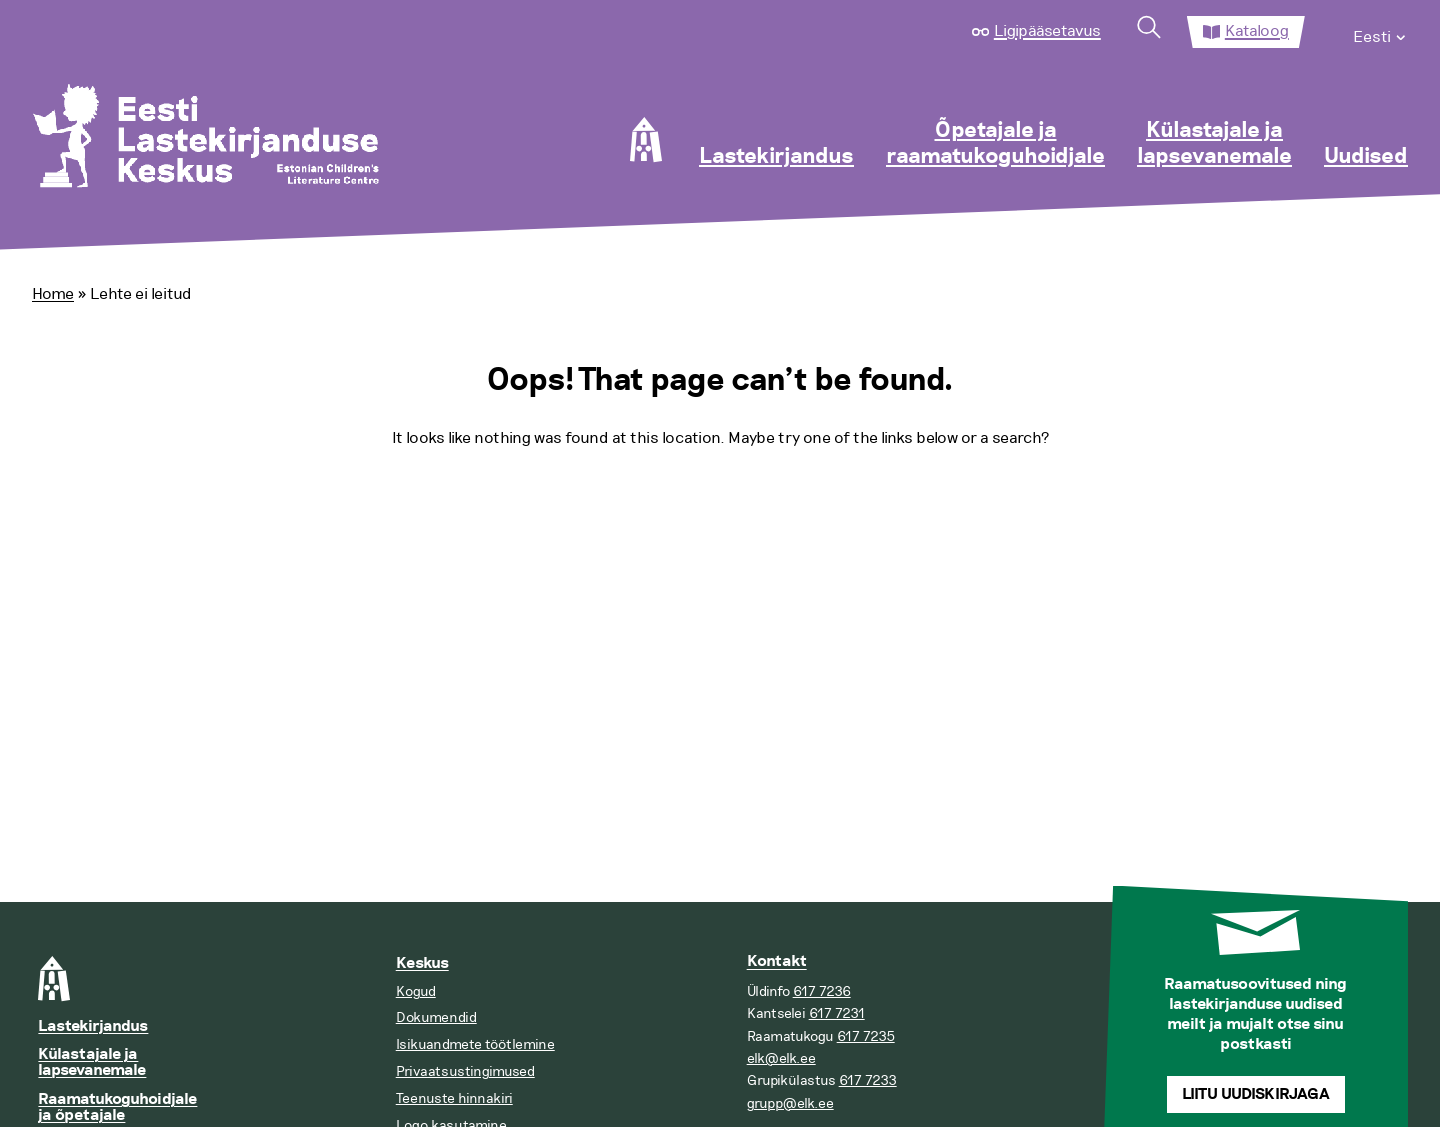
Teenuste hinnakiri (454, 1098)
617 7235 (866, 1036)
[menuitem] (1380, 32)
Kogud (416, 991)
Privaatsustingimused (465, 1071)
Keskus (422, 963)
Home (53, 294)
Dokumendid (436, 1017)
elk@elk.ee (781, 1058)
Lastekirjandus (776, 157)
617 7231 (837, 1013)
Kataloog (1257, 31)
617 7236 (822, 991)
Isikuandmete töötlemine (475, 1044)
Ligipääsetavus (1047, 31)
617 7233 (868, 1080)
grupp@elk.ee (790, 1103)
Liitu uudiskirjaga (1256, 1094)
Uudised (1366, 157)
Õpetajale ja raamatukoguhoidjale (995, 144)
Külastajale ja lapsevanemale (1214, 144)
